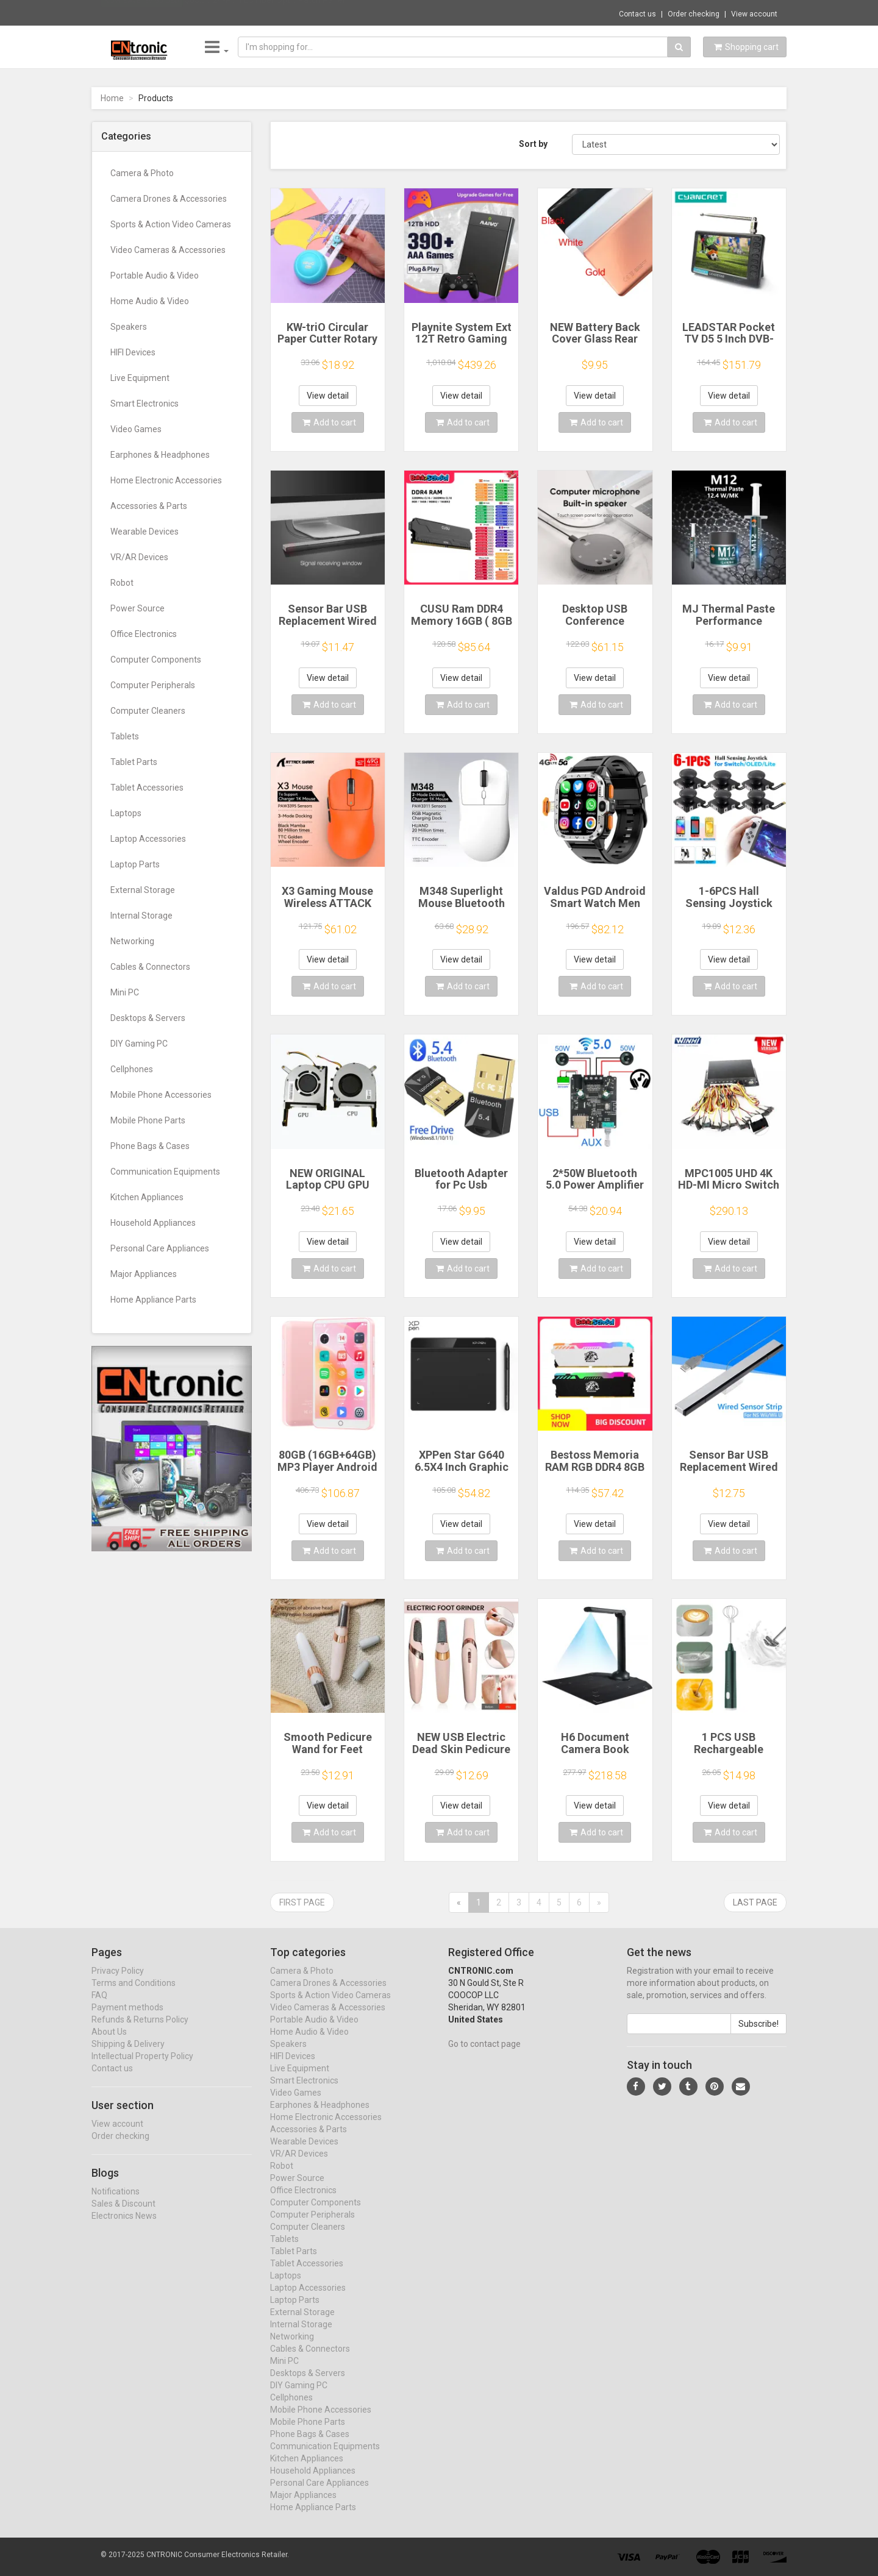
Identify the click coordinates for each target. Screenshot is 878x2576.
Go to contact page (484, 2055)
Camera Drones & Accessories (168, 199)
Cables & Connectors (150, 967)
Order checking (693, 14)
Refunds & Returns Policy (139, 2031)
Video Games (136, 429)
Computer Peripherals (152, 685)
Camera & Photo (142, 173)
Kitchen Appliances (147, 1197)
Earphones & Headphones (160, 455)
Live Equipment (140, 378)
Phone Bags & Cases (150, 1146)
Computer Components (155, 659)
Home (112, 98)
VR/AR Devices (139, 557)
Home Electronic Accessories (166, 480)
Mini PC (124, 992)
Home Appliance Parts (153, 1299)
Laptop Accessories (148, 839)
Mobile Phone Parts (147, 1120)
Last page (755, 1902)
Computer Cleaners (147, 711)
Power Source (137, 608)
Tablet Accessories (147, 787)
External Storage (142, 890)
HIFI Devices (132, 352)
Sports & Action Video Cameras (170, 224)
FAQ (99, 2007)
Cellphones (131, 1069)
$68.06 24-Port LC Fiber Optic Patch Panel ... (268, 12)
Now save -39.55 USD (141, 13)
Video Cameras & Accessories (168, 250)
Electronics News (124, 2227)
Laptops (125, 813)
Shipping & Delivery (128, 2055)
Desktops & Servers (147, 1018)
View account (754, 14)
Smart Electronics (144, 403)
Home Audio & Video (149, 301)
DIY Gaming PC (139, 1043)
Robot (122, 583)
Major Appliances (143, 1274)
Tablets (124, 736)
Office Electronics (143, 634)
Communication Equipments (165, 1171)
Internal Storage (141, 915)
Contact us (637, 14)
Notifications (115, 2203)
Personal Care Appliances (159, 1248)
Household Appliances (153, 1223)
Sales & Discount (123, 2215)
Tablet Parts (133, 762)
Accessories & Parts (148, 506)
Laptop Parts (135, 864)
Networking (132, 941)
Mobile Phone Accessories (161, 1095)
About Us (109, 2043)
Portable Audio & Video (154, 275)
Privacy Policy (117, 1982)
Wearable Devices (144, 531)
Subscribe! (758, 2035)
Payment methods (127, 2019)
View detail (328, 395)
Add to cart (329, 422)
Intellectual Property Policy (142, 2068)
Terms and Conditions (133, 1994)
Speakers (128, 327)
